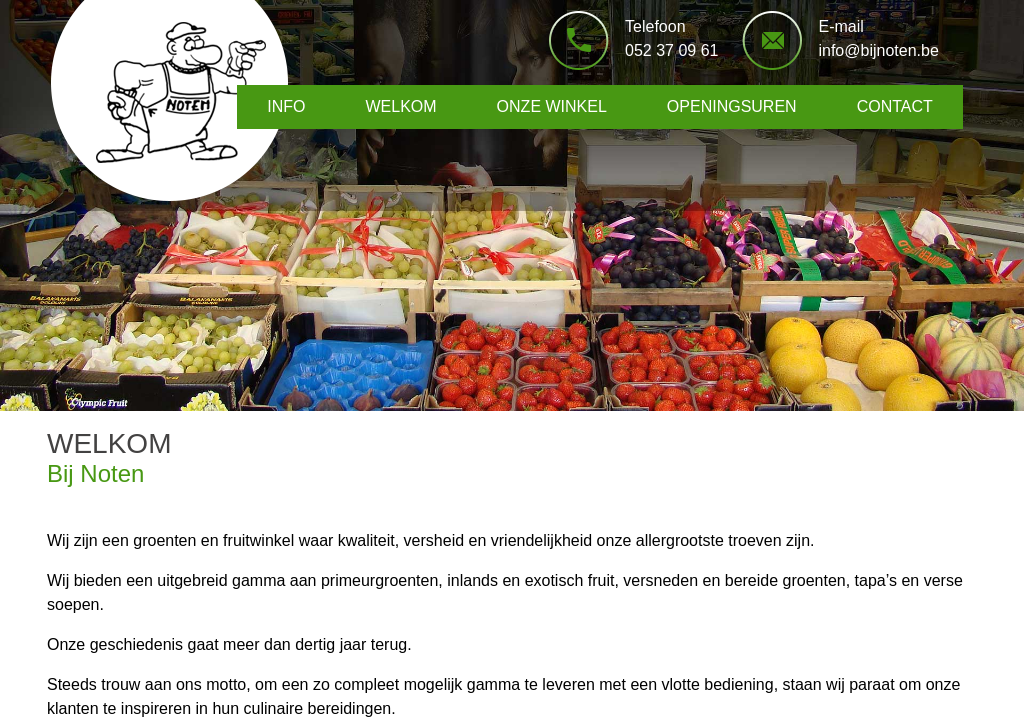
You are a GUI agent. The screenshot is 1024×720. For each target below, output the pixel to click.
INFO (286, 106)
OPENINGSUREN (732, 106)
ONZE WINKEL (552, 106)
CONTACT (895, 106)
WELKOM (400, 106)
